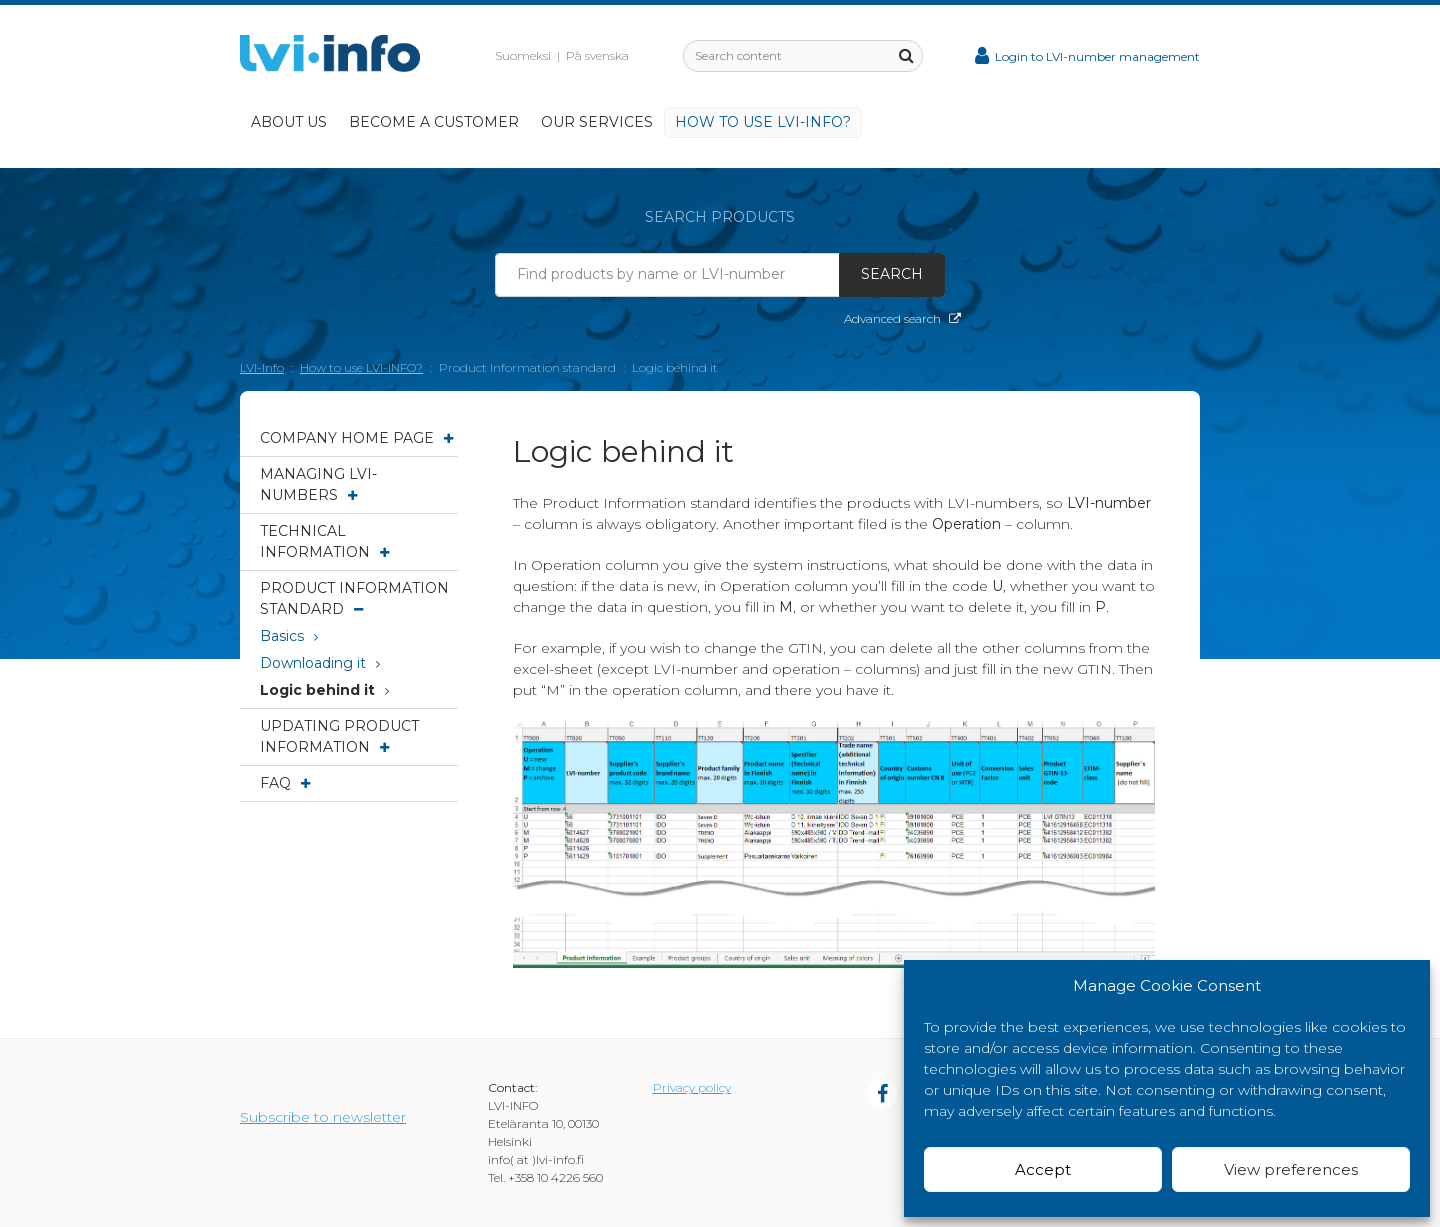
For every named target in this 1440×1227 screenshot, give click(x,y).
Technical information (324, 541)
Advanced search (902, 318)
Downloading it (320, 663)
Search (892, 274)
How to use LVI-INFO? (763, 122)
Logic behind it (324, 690)
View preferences (1291, 1169)
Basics (289, 636)
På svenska (597, 55)
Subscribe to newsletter (323, 1117)
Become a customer (434, 122)
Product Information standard (354, 598)
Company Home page (356, 438)
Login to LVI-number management (1087, 56)
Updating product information (339, 736)
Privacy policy (692, 1087)
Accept (1043, 1169)
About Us (289, 122)
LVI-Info (262, 367)
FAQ (285, 783)
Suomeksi (523, 55)
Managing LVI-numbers (318, 484)
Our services (597, 122)
